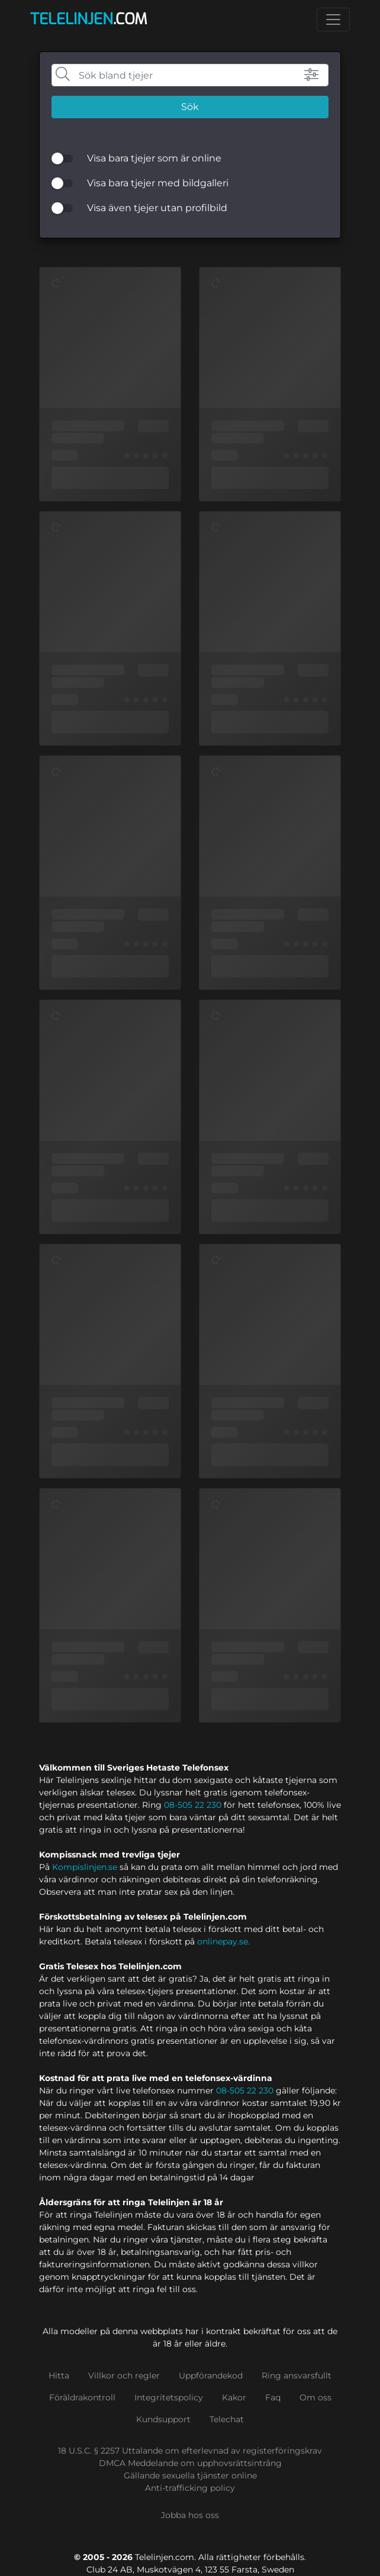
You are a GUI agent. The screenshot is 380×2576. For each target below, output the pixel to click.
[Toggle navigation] (333, 19)
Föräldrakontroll (82, 2397)
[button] (300, 75)
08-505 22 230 (192, 1805)
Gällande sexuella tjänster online (190, 2475)
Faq (273, 2397)
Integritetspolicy (168, 2397)
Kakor (234, 2397)
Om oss (315, 2397)
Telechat (227, 2419)
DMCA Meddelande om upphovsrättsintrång (190, 2463)
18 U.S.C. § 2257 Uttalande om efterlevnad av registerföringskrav (190, 2450)
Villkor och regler (124, 2375)
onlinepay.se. (223, 1941)
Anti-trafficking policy (190, 2488)
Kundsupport (163, 2419)
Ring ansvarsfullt (296, 2375)
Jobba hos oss (190, 2515)
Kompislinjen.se (84, 1867)
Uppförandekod (211, 2375)
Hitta (59, 2375)
